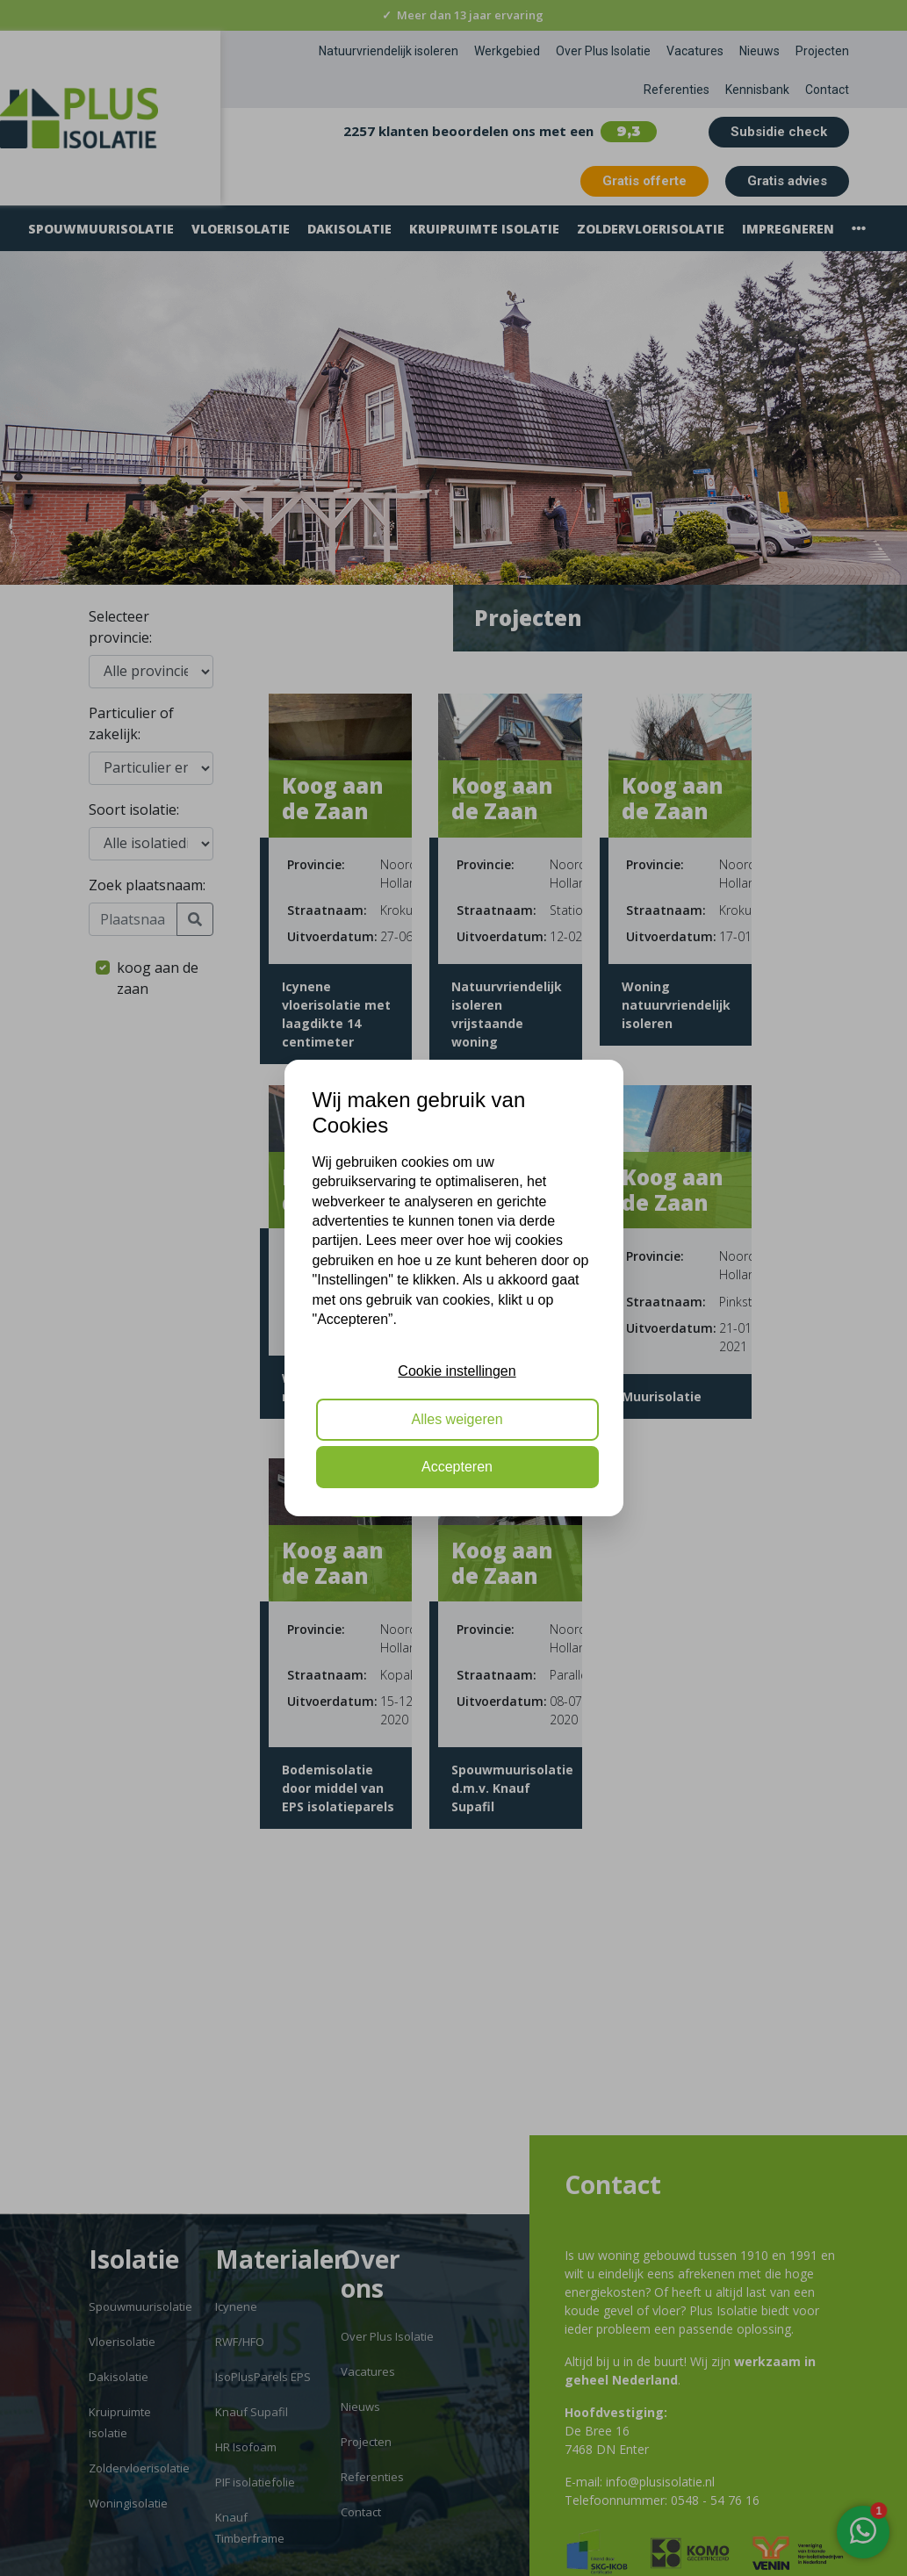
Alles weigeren (456, 1419)
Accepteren (457, 1466)
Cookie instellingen (456, 1371)
